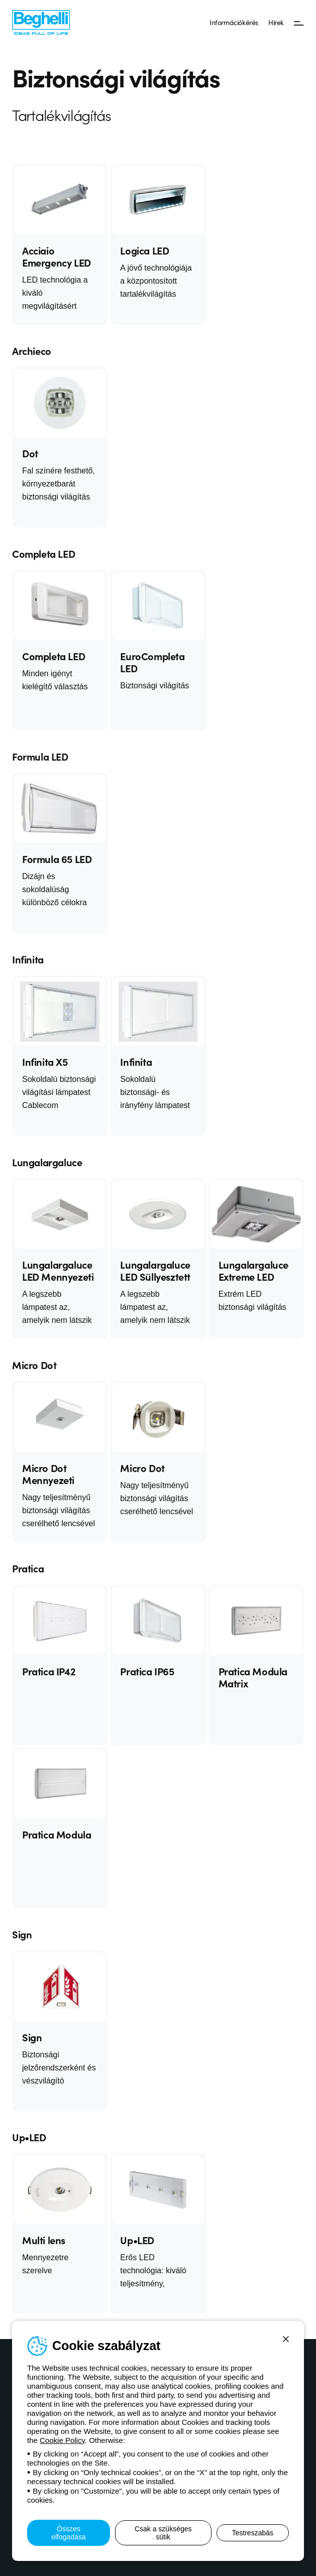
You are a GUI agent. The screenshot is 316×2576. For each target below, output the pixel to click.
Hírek (276, 22)
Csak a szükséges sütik (163, 2533)
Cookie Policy (62, 2440)
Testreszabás (252, 2533)
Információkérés (233, 22)
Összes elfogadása (68, 2533)
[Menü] (299, 22)
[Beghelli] (41, 22)
